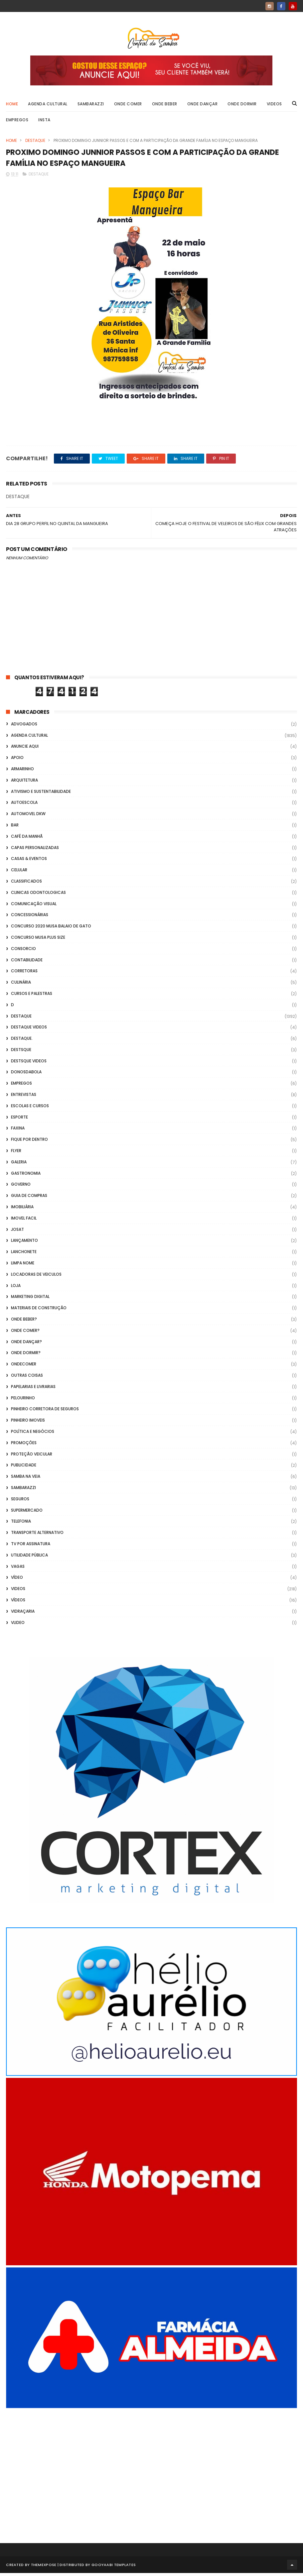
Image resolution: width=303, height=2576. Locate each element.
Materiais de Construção (39, 1311)
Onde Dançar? (26, 1344)
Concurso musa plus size (38, 940)
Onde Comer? (25, 1334)
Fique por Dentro (29, 1142)
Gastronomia (26, 1176)
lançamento (24, 1243)
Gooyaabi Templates (113, 2567)
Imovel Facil (24, 1221)
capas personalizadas (35, 850)
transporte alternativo (37, 1536)
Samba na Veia (25, 1479)
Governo (21, 1187)
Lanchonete (24, 1255)
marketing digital (30, 1300)
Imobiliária (22, 1210)
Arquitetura (24, 783)
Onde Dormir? (26, 1356)
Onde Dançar (202, 105)
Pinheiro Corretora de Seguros (45, 1412)
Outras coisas (27, 1378)
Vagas (18, 1569)
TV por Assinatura (30, 1547)
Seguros (20, 1502)
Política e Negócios (32, 1435)
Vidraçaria (23, 1614)
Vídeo (17, 1580)
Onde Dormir (242, 105)
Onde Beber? (24, 1322)
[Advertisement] (151, 2469)
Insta (44, 121)
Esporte (19, 1120)
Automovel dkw (28, 817)
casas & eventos (29, 862)
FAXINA (18, 1131)
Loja (16, 1288)
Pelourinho (23, 1401)
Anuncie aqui (25, 749)
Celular (19, 873)
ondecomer (23, 1367)
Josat (17, 1232)
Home (12, 105)
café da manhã (27, 839)
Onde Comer (128, 105)
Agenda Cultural (48, 105)
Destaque (35, 142)
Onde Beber (164, 105)
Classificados (26, 884)
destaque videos (29, 1030)
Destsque (21, 1053)
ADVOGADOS (24, 727)
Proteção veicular (31, 1457)
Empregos (17, 121)
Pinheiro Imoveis (28, 1423)
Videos (274, 105)
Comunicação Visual (34, 907)
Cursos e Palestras (31, 997)
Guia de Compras (29, 1199)
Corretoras (24, 974)
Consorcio (23, 951)
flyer (16, 1154)
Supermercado (27, 1513)
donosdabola (26, 1075)
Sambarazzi (90, 105)
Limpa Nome (22, 1266)
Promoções (24, 1446)
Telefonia (21, 1524)
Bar (15, 828)
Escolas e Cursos (30, 1109)
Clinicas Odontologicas (38, 895)
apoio (17, 761)
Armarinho (22, 772)
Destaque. (22, 1041)
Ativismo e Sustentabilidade (41, 794)
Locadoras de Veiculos (36, 1277)
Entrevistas (23, 1098)
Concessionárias (29, 918)
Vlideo (18, 1625)
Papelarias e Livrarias (33, 1390)
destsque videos (29, 1064)
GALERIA (19, 1165)
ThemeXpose (44, 2567)
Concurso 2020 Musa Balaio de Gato (51, 929)
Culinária (21, 985)
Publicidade (23, 1468)
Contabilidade (27, 963)
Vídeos (18, 1603)
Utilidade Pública (29, 1558)
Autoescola (24, 805)
